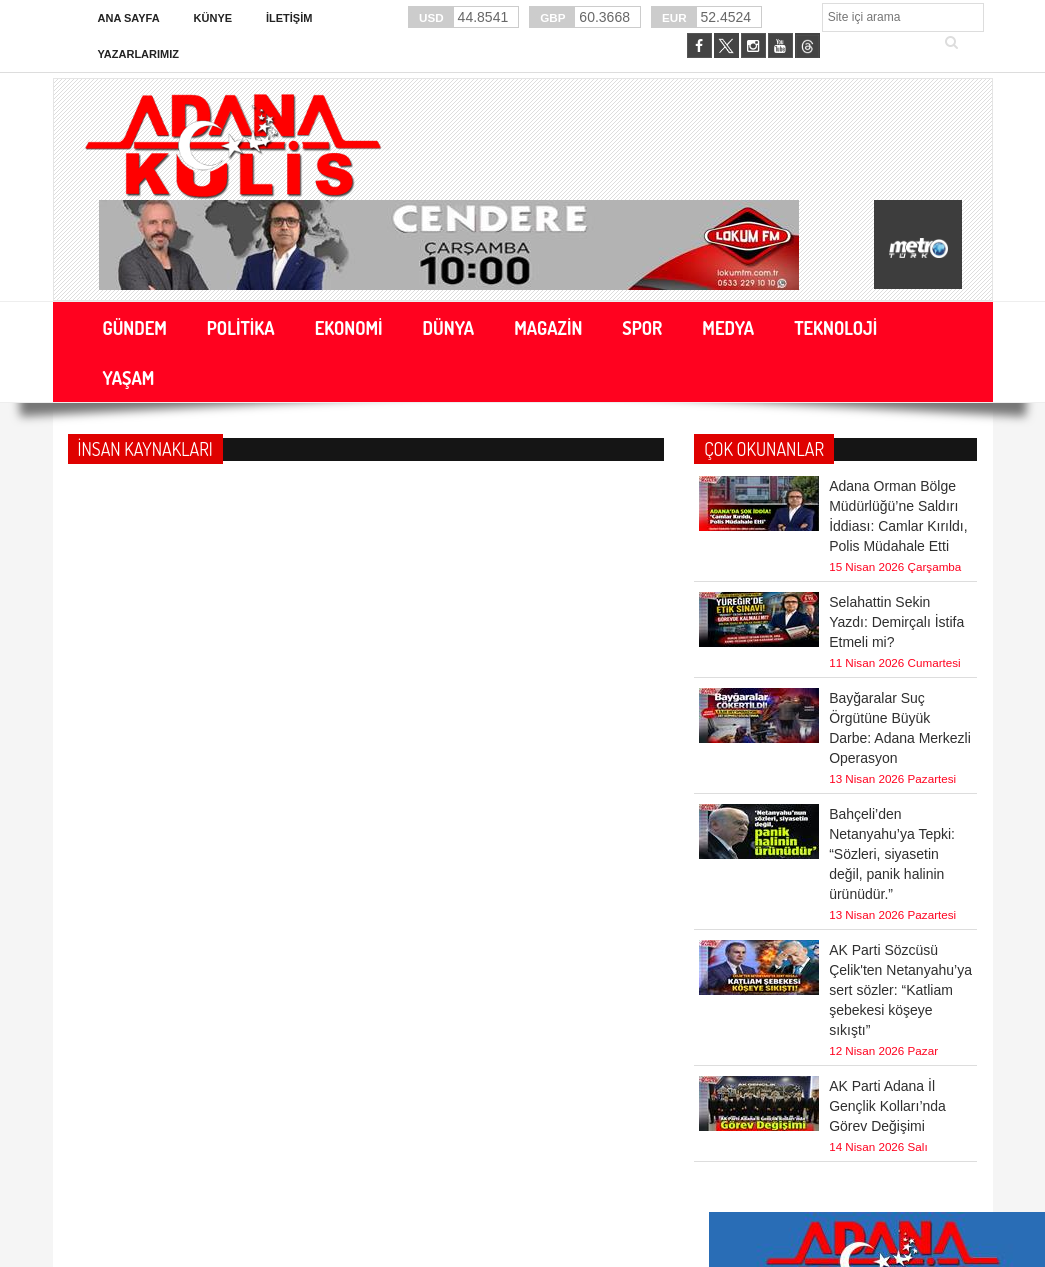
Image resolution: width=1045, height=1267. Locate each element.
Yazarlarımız (138, 54)
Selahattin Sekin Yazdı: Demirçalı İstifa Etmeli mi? (896, 622)
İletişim (289, 18)
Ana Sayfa (129, 18)
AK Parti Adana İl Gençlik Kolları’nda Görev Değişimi (887, 1106)
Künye (213, 18)
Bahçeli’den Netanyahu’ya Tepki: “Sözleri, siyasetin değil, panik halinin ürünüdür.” (892, 854)
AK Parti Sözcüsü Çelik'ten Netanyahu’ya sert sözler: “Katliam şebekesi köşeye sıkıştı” (900, 990)
